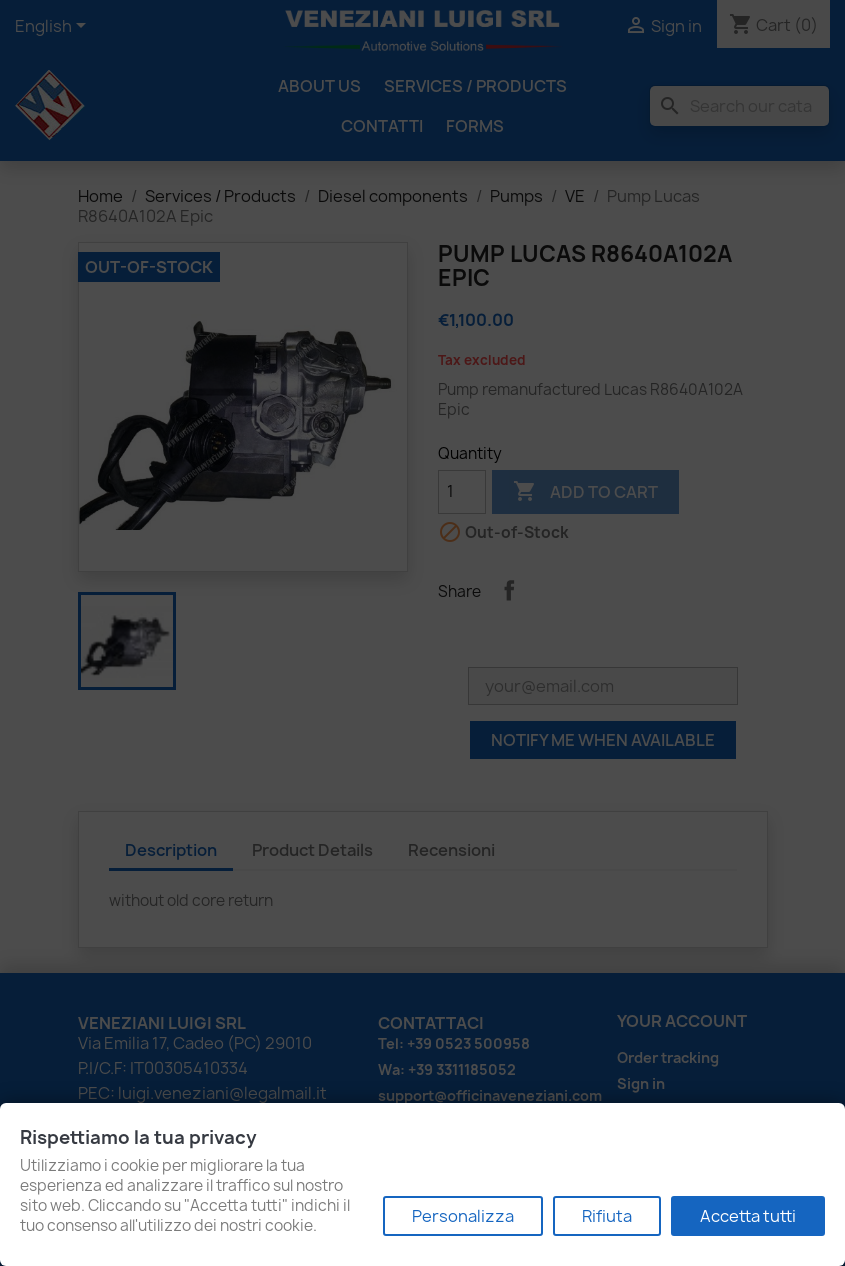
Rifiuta (607, 1216)
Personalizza (463, 1216)
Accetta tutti (748, 1216)
